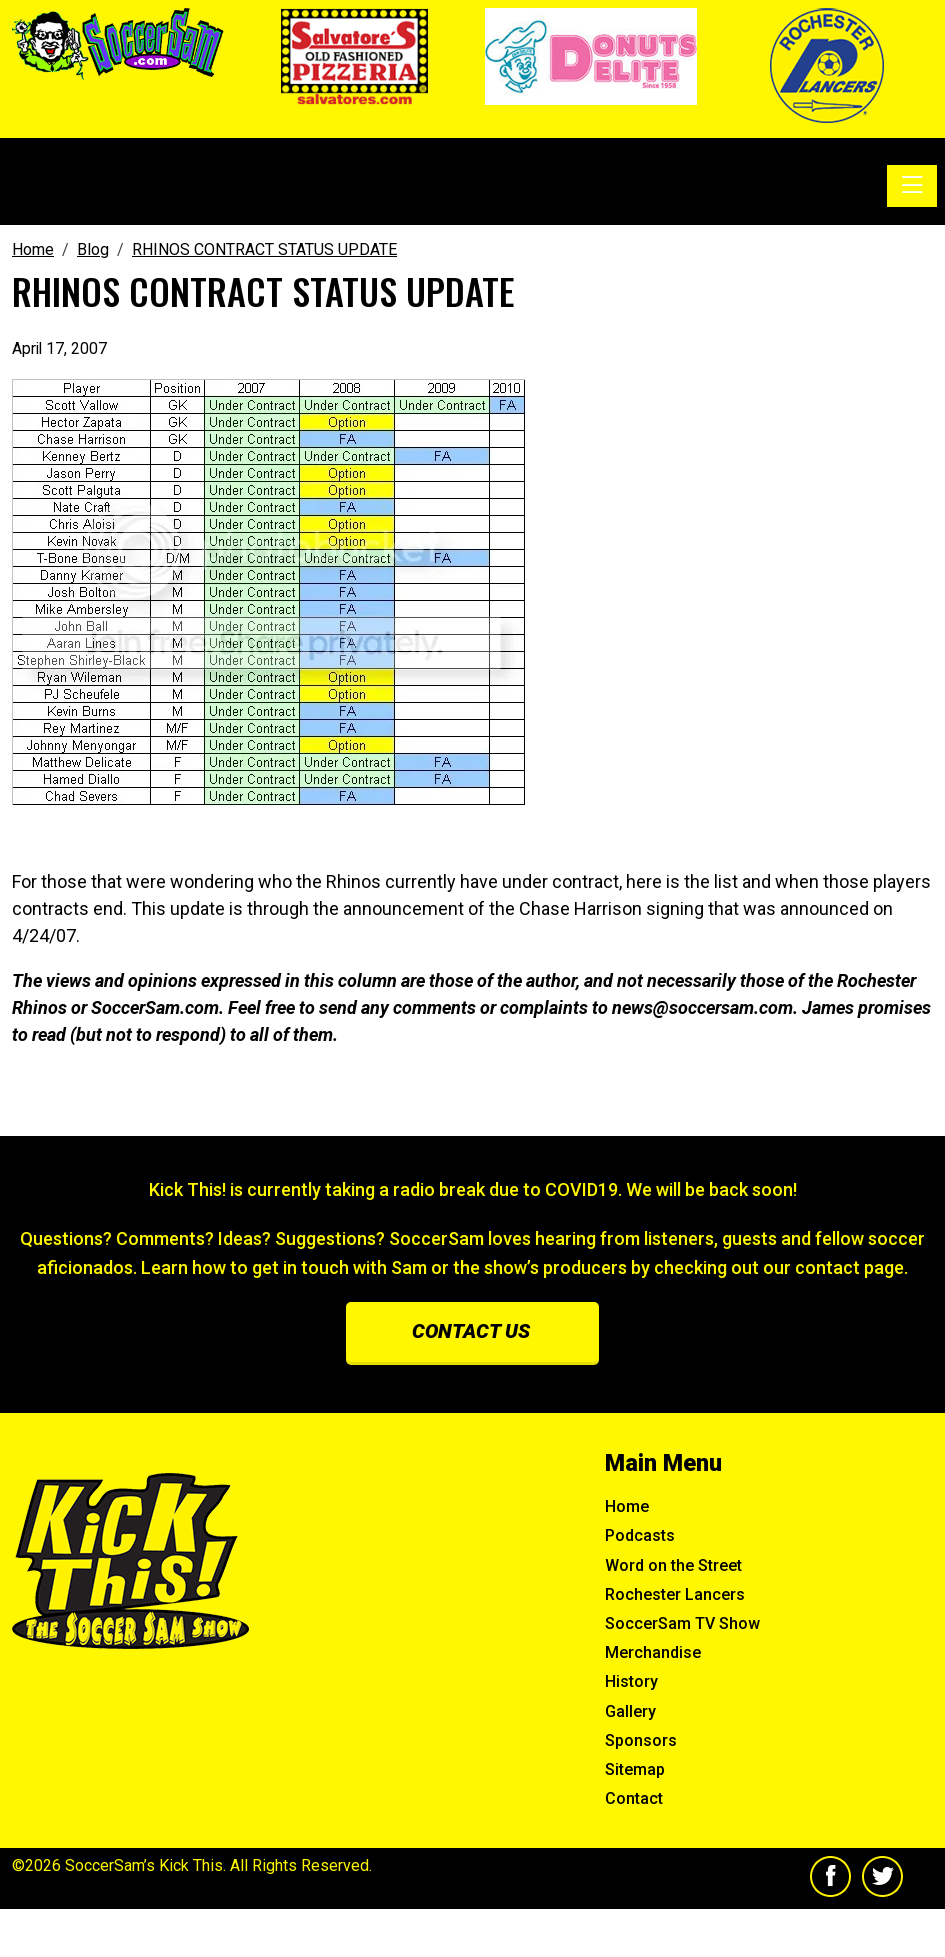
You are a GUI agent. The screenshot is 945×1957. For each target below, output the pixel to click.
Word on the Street (673, 1565)
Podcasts (640, 1535)
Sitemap (635, 1769)
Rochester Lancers (675, 1594)
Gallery (630, 1711)
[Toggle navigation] (912, 186)
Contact (634, 1798)
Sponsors (641, 1740)
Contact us (471, 1331)
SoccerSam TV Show (682, 1623)
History (631, 1681)
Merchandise (653, 1652)
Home (627, 1506)
